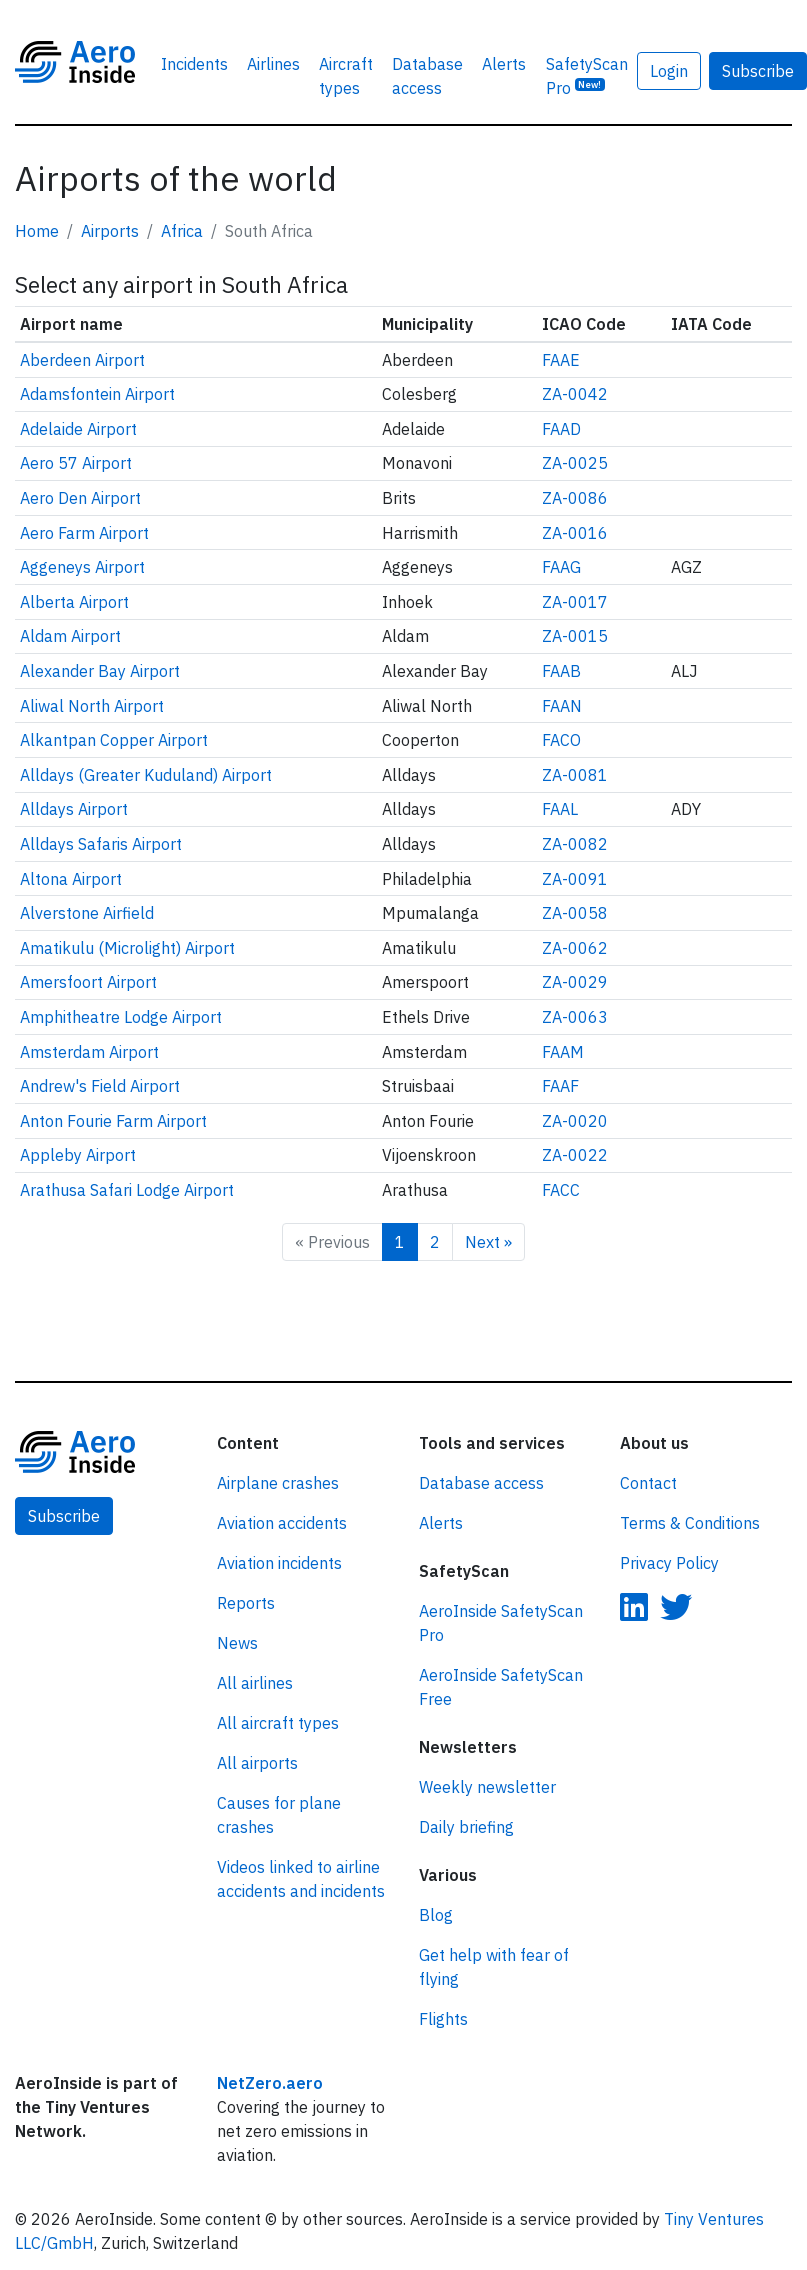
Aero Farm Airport (84, 533)
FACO (561, 740)
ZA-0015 (575, 636)
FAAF (560, 1086)
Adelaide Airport (78, 429)
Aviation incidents (279, 1563)
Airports (110, 231)
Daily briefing (466, 1827)
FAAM (563, 1052)
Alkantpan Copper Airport (114, 740)
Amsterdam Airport (89, 1052)
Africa (182, 231)
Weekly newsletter (487, 1787)
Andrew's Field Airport (100, 1086)
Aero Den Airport (80, 498)
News (237, 1643)
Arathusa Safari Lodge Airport (127, 1190)
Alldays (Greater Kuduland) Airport (146, 775)
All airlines (255, 1683)
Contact (648, 1483)
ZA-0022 (575, 1155)
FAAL (560, 809)
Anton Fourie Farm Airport (113, 1121)
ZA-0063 (575, 1017)
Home (37, 231)
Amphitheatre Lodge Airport (121, 1017)
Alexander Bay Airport (100, 671)
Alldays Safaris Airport (101, 844)
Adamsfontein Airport (97, 394)
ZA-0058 (575, 913)
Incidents (194, 64)
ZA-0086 (575, 498)
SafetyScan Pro (587, 76)
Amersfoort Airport (88, 982)
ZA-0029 (575, 982)
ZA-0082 (575, 844)
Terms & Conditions (690, 1523)
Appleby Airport (78, 1155)
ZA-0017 (575, 602)
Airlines (273, 64)
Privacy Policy (669, 1563)
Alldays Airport (74, 809)
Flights (443, 2019)
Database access (427, 76)
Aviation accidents (282, 1523)
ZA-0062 (575, 948)
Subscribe (64, 1516)
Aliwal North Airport (92, 706)
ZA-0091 (575, 879)
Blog (436, 1915)
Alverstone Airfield (87, 913)
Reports (246, 1603)
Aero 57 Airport (76, 463)
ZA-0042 (575, 394)
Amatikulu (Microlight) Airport (127, 948)
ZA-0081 (575, 775)
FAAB (561, 671)
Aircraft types (346, 76)
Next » (488, 1242)
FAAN (562, 706)
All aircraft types (278, 1723)
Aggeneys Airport (82, 567)
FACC (561, 1190)
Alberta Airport (74, 602)
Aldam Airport (70, 636)
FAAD (561, 429)
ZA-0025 (575, 463)
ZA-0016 (575, 533)
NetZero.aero (270, 2083)
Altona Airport (71, 879)
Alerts (504, 64)
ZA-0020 (575, 1121)
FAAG (561, 567)
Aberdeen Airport (82, 360)
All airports (257, 1763)
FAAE (561, 360)
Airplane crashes (278, 1483)
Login (669, 71)
